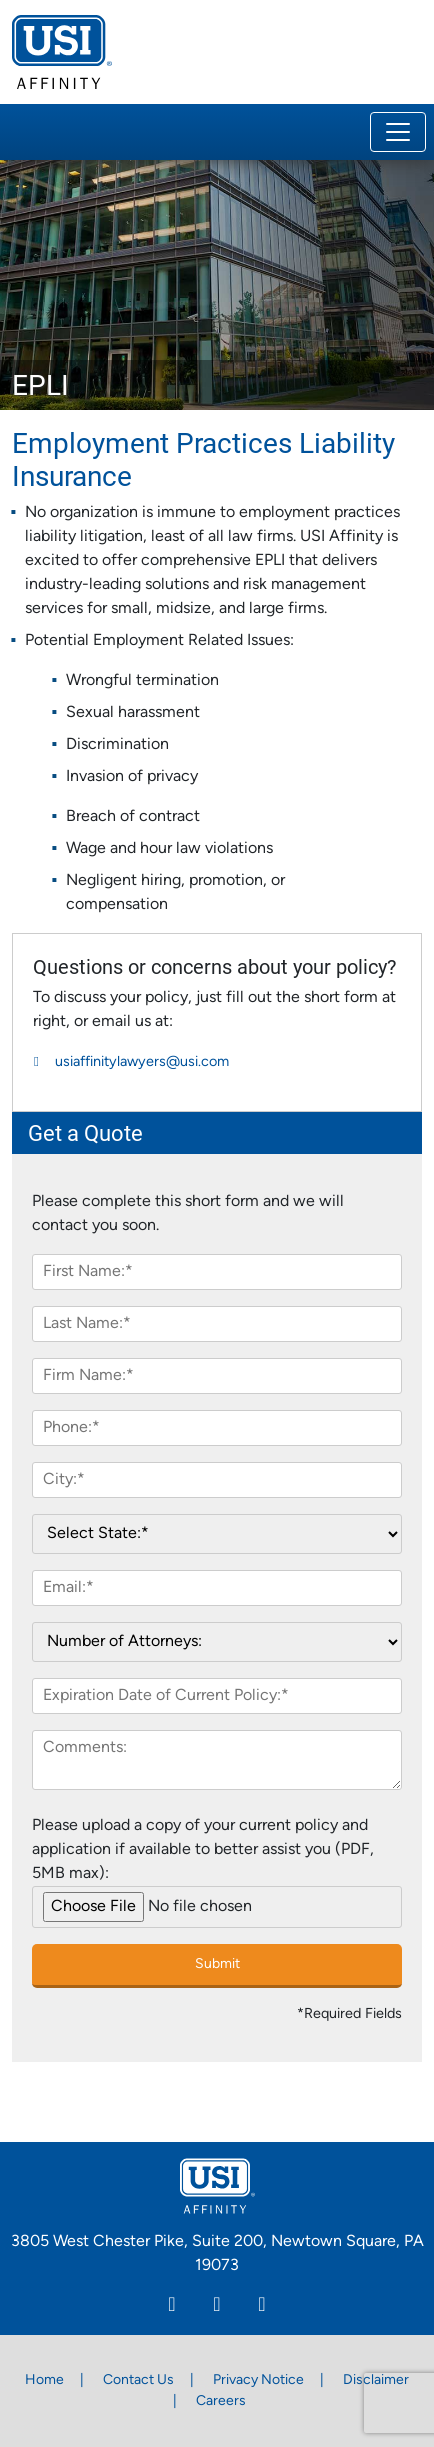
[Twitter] (262, 2307)
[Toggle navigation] (398, 132)
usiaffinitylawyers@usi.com (142, 1062)
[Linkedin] (172, 2307)
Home (44, 2380)
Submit (217, 1964)
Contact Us (138, 2380)
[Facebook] (217, 2307)
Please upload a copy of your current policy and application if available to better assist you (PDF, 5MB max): (203, 1850)
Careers (221, 2401)
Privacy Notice (258, 2380)
